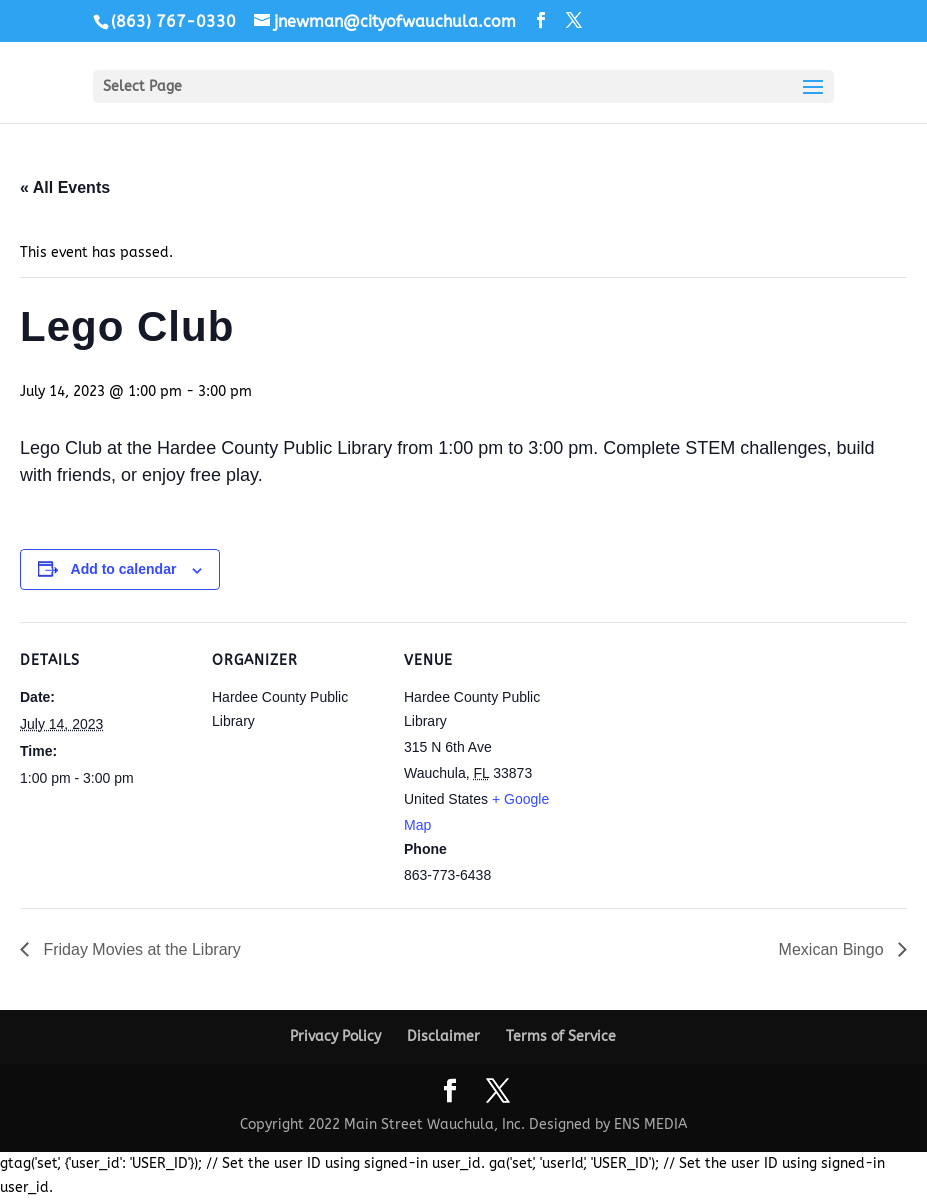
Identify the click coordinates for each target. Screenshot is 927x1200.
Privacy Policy (335, 1036)
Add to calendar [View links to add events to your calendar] (124, 569)
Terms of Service (561, 1036)
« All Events (65, 187)
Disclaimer (443, 1036)
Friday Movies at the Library (140, 949)
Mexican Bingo (833, 949)
